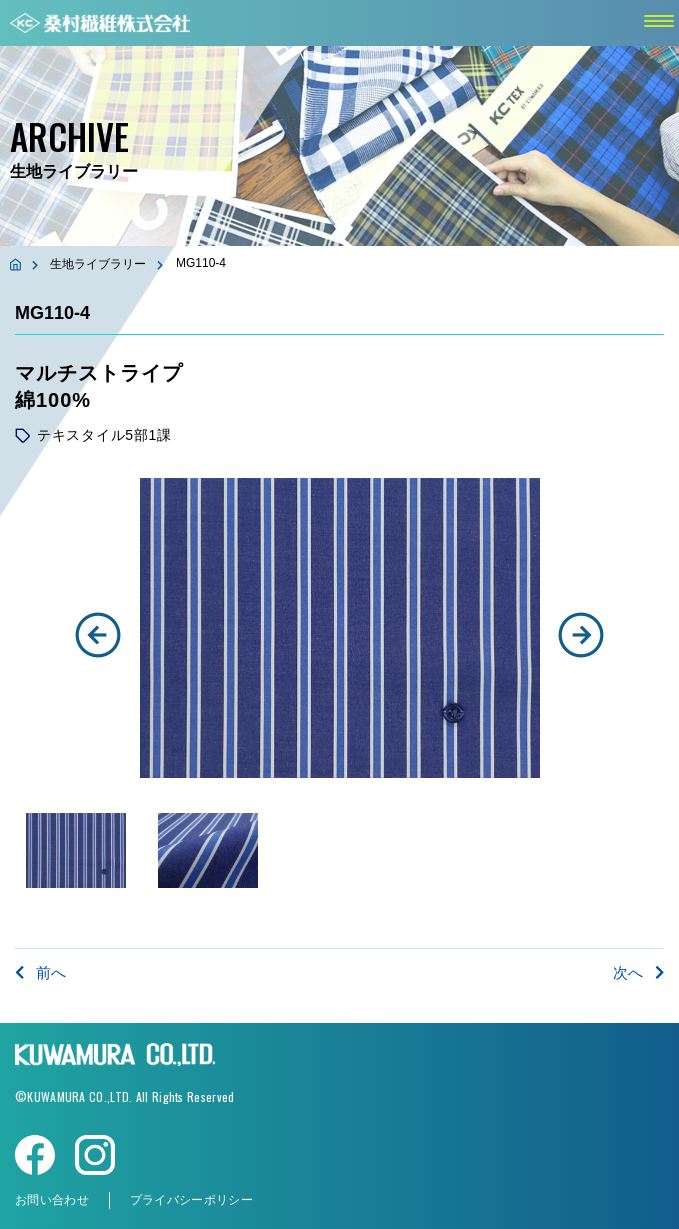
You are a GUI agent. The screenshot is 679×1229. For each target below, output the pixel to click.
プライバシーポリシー (191, 1200)
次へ (638, 972)
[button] (98, 635)
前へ (40, 972)
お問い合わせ (52, 1200)
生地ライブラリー (98, 264)
